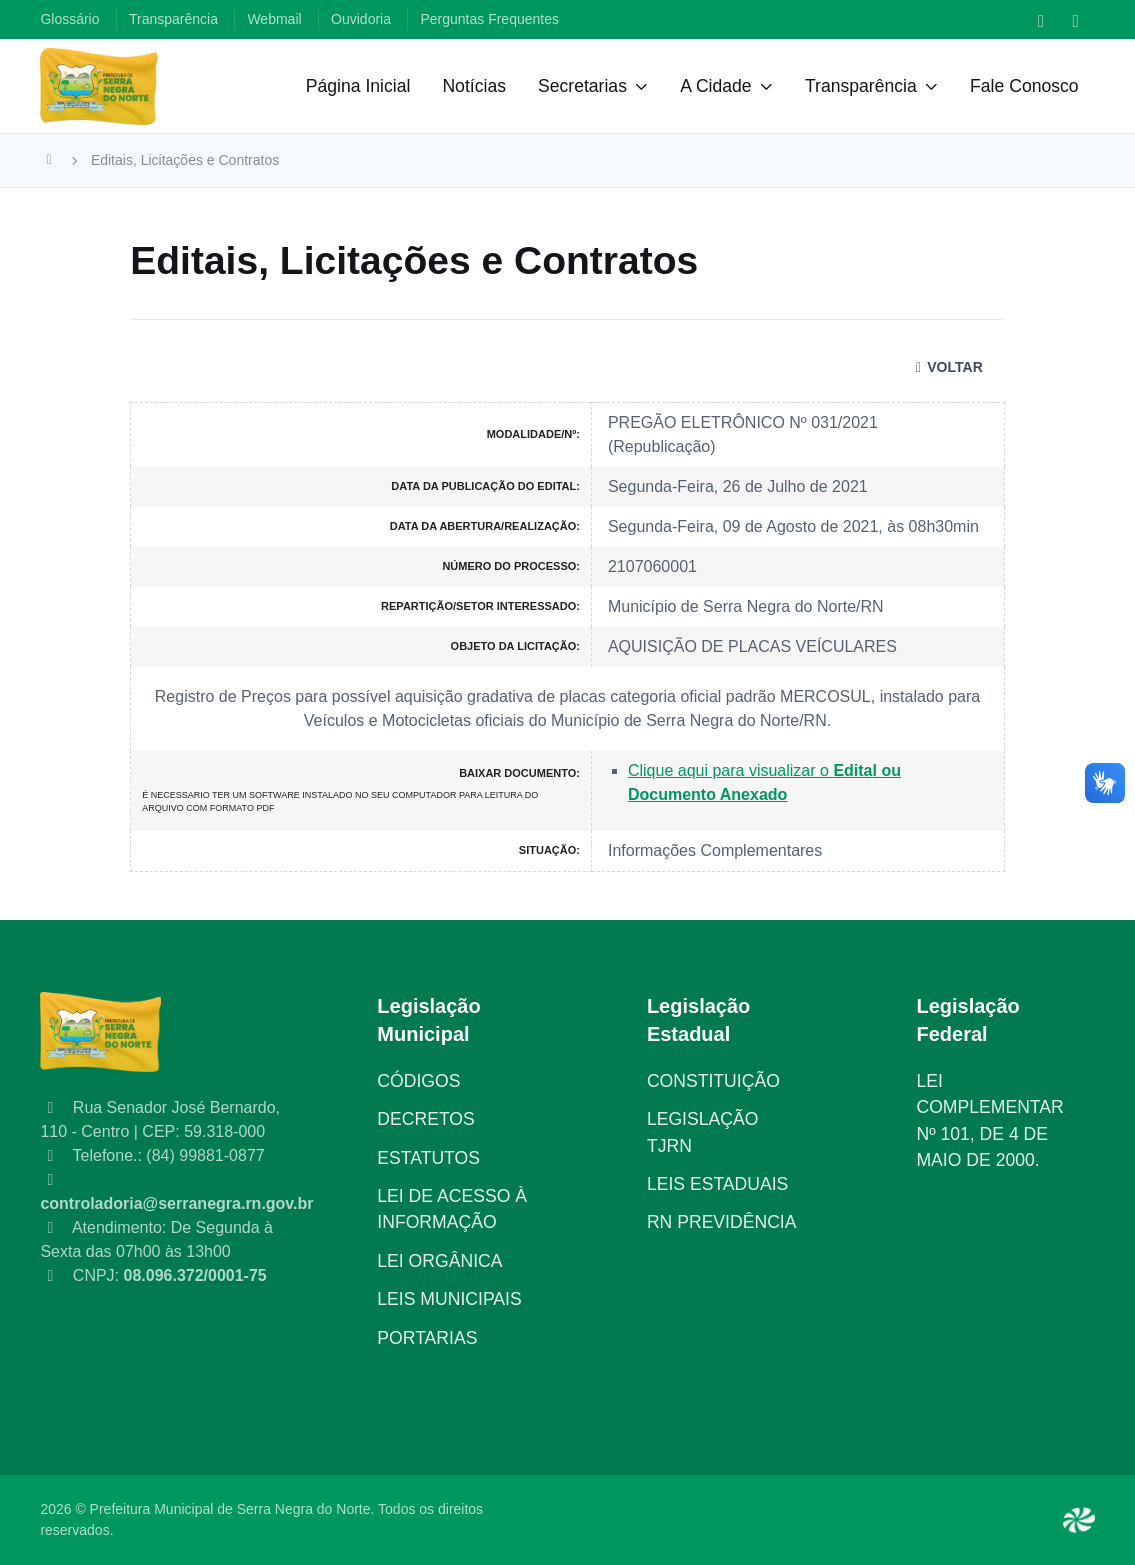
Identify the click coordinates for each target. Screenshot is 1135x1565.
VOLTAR (946, 367)
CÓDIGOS (418, 1081)
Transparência (861, 86)
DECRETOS (425, 1119)
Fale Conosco (1024, 86)
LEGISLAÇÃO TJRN (702, 1132)
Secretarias (582, 86)
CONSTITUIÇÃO (713, 1081)
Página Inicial (358, 86)
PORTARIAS (427, 1338)
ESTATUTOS (428, 1158)
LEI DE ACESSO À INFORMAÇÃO (452, 1209)
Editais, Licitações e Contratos (185, 160)
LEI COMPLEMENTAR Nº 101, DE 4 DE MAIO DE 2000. (989, 1120)
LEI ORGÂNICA (439, 1261)
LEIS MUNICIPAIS (449, 1299)
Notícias (474, 86)
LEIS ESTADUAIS (717, 1184)
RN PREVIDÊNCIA (722, 1222)
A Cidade (715, 86)
